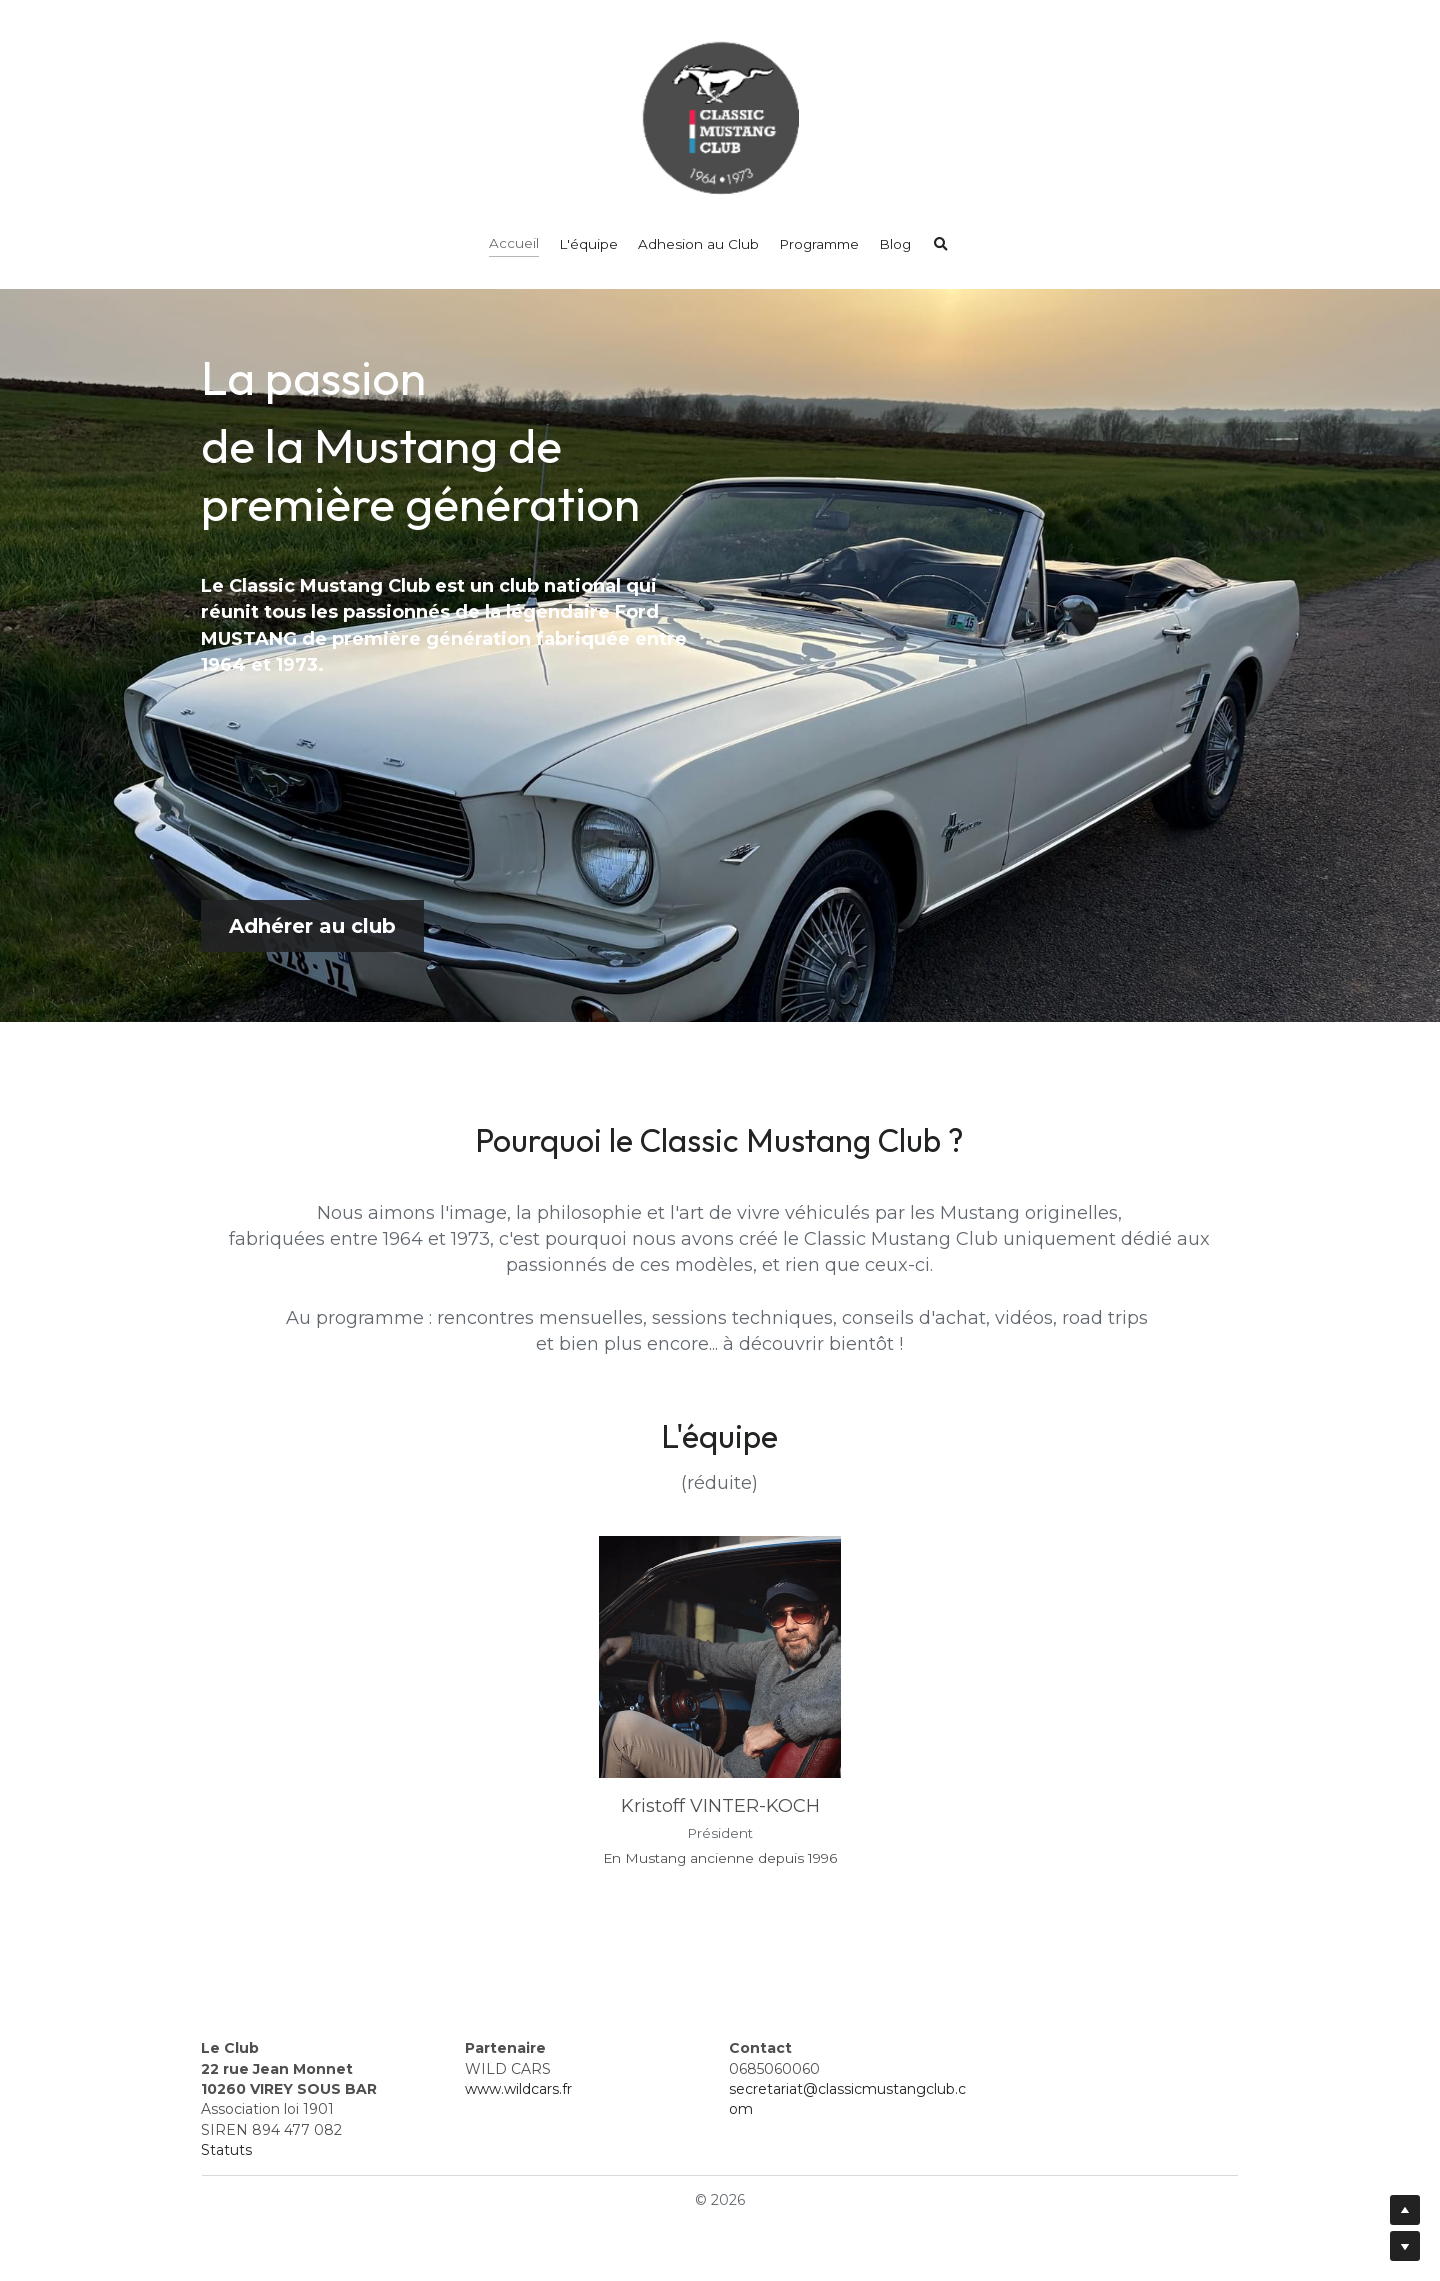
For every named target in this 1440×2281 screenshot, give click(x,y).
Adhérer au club (312, 926)
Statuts (226, 2150)
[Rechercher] (941, 245)
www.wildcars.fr (518, 2089)
